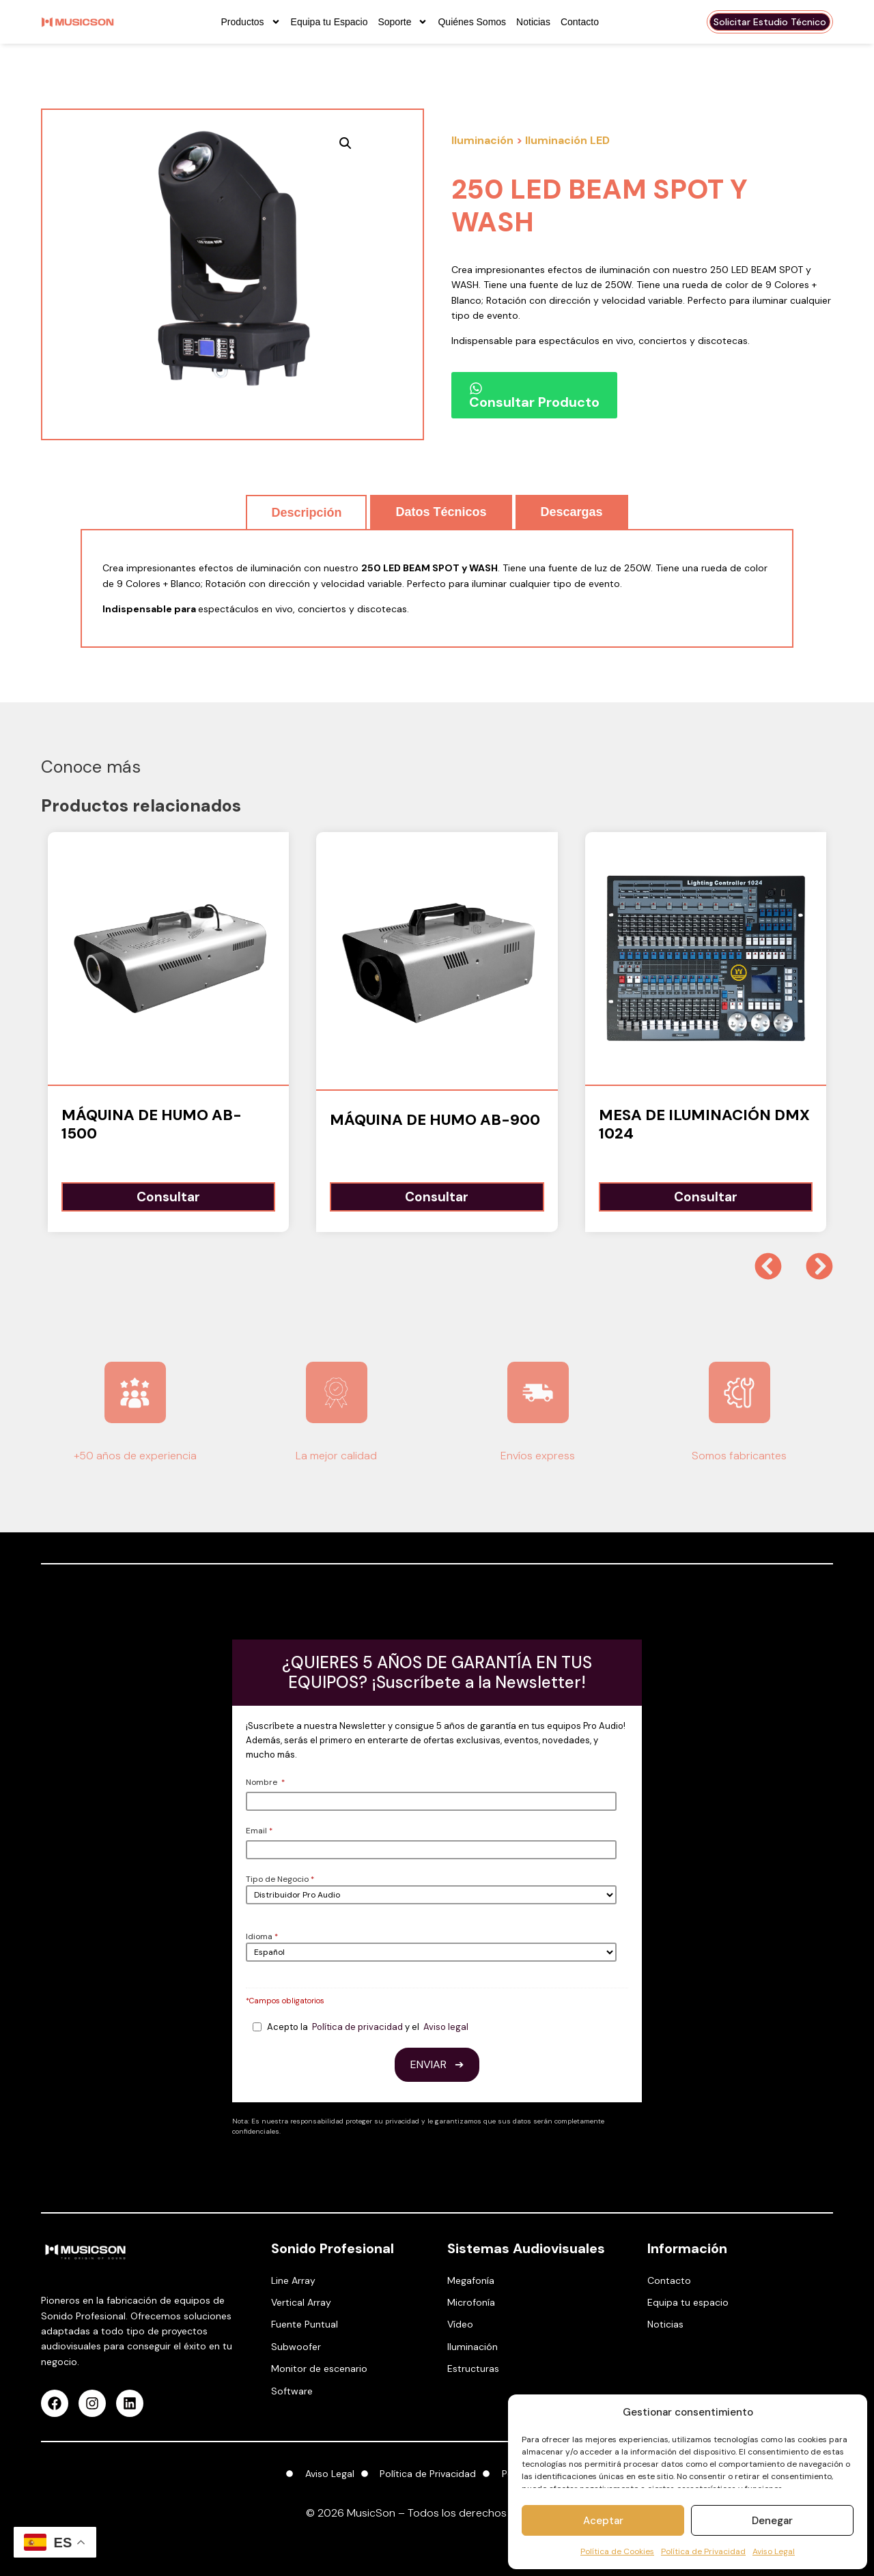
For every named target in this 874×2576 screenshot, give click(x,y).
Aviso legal (445, 2027)
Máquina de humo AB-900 (435, 1120)
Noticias (533, 21)
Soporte (402, 22)
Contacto (580, 21)
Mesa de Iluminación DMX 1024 (704, 1124)
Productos (251, 22)
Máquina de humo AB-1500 (151, 1124)
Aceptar (603, 2521)
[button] (345, 143)
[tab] (306, 512)
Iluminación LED (567, 140)
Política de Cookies (617, 2551)
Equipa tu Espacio (329, 21)
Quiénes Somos (472, 21)
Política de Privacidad (703, 2551)
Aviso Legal (773, 2551)
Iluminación (482, 140)
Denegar (772, 2521)
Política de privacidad (357, 2027)
